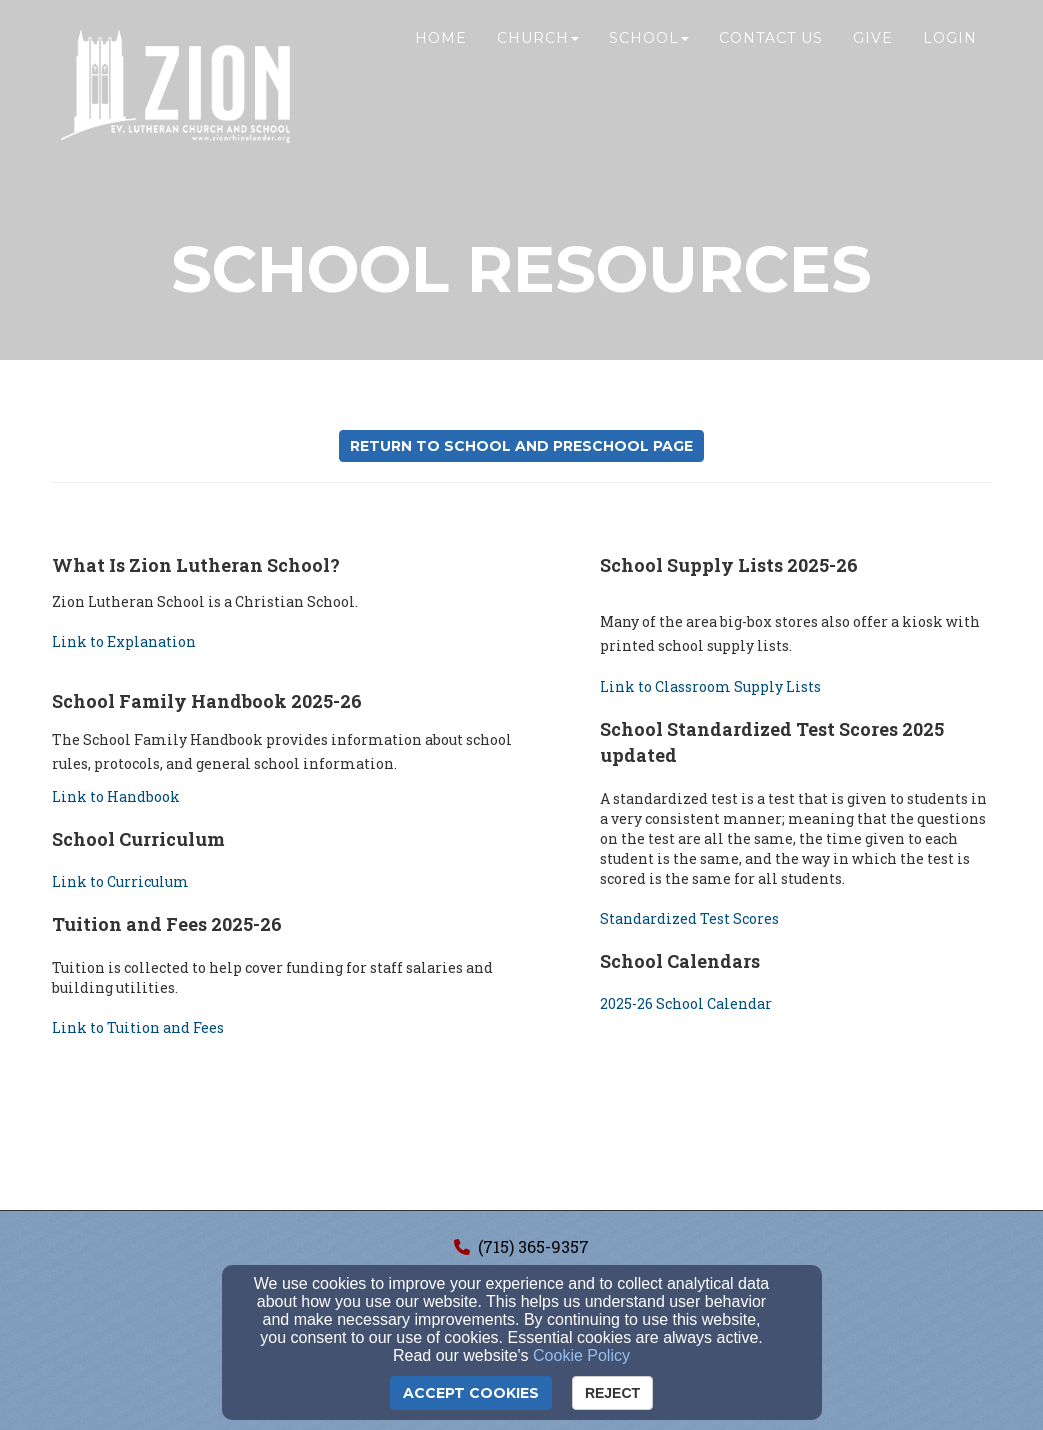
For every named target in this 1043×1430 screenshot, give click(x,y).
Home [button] (441, 57)
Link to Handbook (116, 796)
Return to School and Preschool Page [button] (521, 446)
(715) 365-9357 (533, 1246)
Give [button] (873, 57)
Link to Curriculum (120, 881)
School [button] (649, 57)
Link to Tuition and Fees (138, 1027)
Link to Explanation (124, 641)
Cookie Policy (581, 1355)
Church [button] (538, 57)
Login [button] (950, 57)
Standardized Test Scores (689, 918)
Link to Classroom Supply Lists (710, 686)
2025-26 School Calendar (686, 1003)
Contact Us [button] (771, 57)
